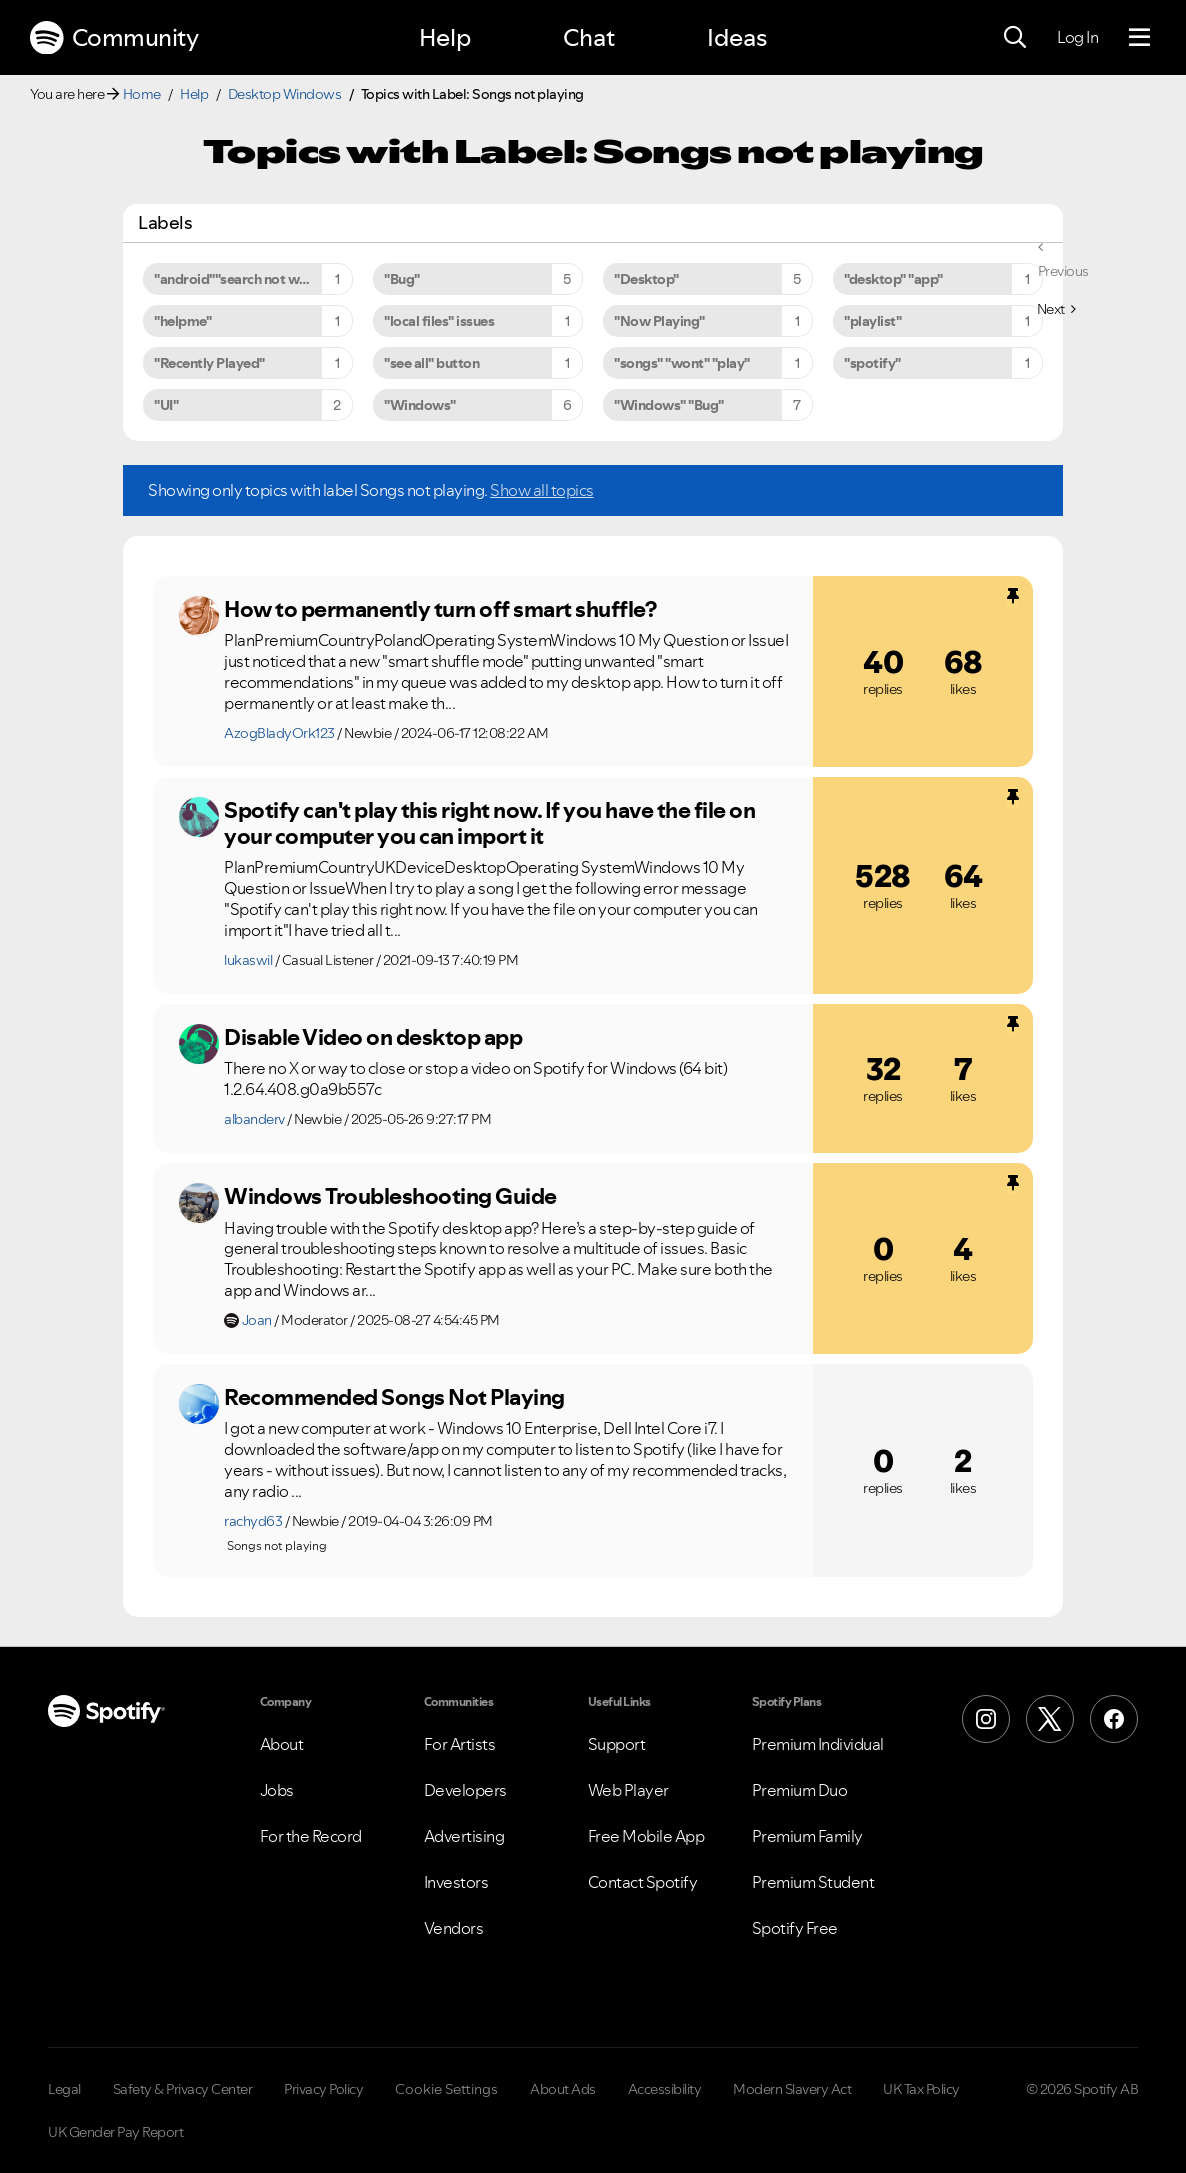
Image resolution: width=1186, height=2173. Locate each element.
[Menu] (1139, 38)
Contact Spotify (643, 1882)
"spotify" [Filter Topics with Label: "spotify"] (872, 363)
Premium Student (813, 1882)
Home (142, 94)
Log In (1077, 37)
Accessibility (665, 2089)
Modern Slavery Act (792, 2089)
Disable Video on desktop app (373, 1037)
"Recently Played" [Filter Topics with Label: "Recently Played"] (209, 363)
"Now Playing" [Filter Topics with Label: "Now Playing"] (659, 321)
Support (617, 1744)
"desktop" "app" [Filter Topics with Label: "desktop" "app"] (893, 279)
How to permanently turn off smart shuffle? (440, 609)
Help (445, 37)
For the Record (311, 1836)
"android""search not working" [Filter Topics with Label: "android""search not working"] (250, 279)
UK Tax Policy (921, 2089)
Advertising (464, 1836)
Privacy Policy (323, 2089)
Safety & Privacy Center (183, 2089)
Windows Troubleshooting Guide (390, 1196)
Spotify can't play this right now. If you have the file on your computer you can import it (489, 823)
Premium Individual (818, 1744)
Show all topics (542, 490)
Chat (589, 37)
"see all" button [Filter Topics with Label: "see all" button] (431, 363)
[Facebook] (1114, 1719)
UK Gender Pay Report (115, 2132)
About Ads (563, 2089)
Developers (465, 1790)
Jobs (277, 1790)
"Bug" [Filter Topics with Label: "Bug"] (402, 279)
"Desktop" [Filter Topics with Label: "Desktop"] (646, 279)
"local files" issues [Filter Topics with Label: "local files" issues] (439, 321)
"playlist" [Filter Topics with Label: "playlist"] (872, 321)
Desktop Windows (285, 94)
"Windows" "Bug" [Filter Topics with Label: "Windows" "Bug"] (669, 405)
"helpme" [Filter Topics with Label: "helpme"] (182, 321)
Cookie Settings (446, 2089)
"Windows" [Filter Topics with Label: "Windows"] (420, 405)
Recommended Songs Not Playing (394, 1397)
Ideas (737, 37)
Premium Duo (800, 1790)
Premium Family (807, 1836)
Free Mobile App (646, 1836)
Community (114, 38)
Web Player (628, 1790)
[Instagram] (986, 1719)
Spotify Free (795, 1928)
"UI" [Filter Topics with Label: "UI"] (166, 405)
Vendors (454, 1928)
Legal (64, 2089)
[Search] (1015, 38)
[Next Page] (1056, 309)
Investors (456, 1882)
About (282, 1744)
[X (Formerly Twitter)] (1050, 1719)
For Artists (460, 1744)
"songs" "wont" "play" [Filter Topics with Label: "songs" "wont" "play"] (682, 363)
